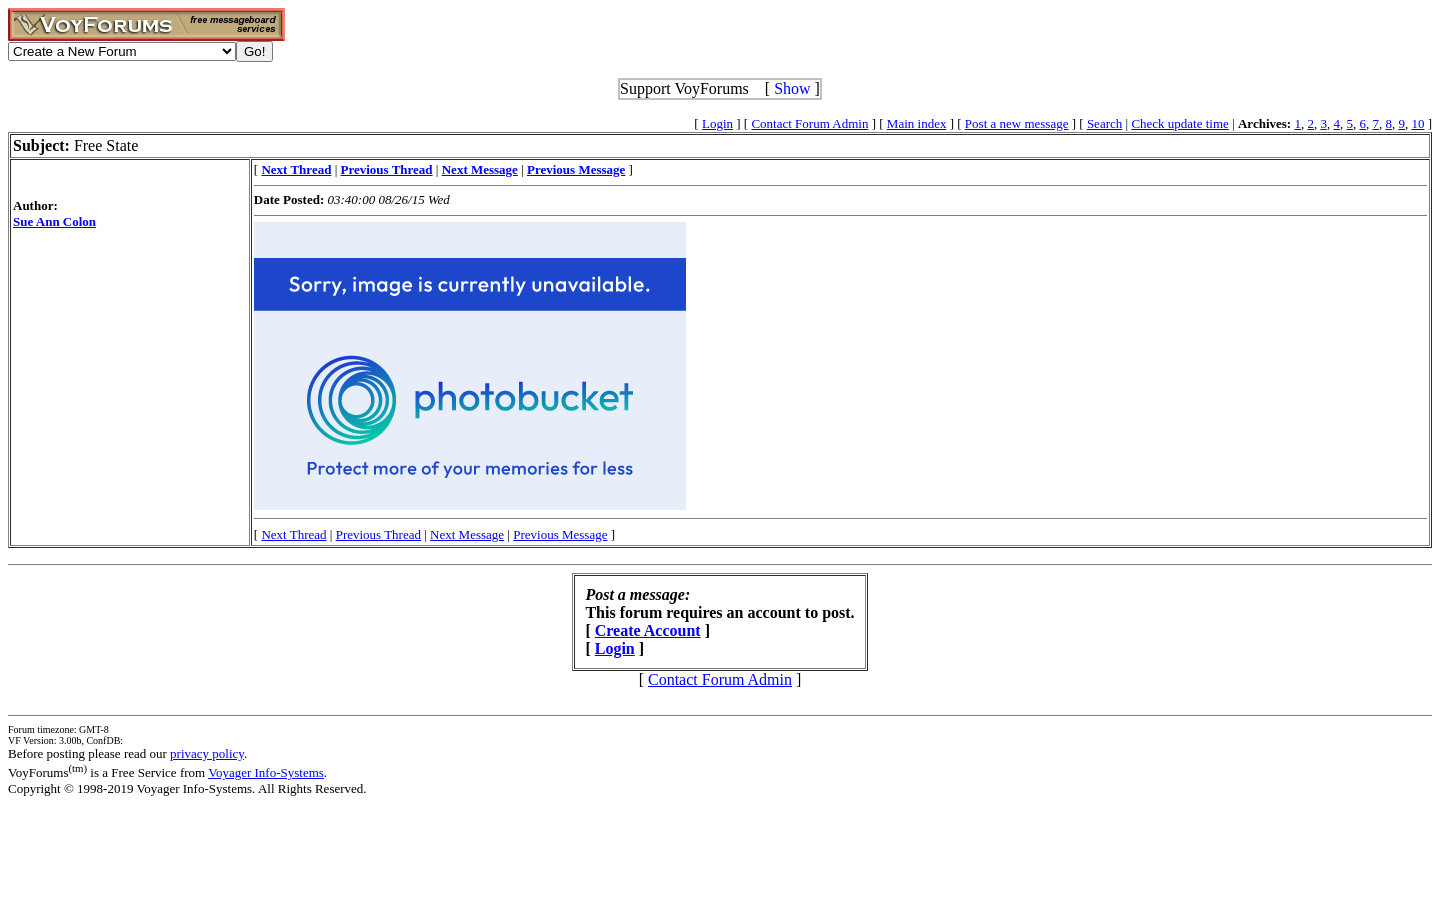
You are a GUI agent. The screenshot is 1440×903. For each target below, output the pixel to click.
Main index (917, 123)
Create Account (648, 630)
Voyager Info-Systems (266, 772)
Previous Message (560, 534)
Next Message (467, 534)
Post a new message (1017, 123)
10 (1417, 123)
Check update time (1179, 123)
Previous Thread (378, 534)
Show (792, 88)
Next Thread (293, 534)
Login (717, 123)
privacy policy (207, 753)
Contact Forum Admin (809, 123)
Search (1104, 123)
